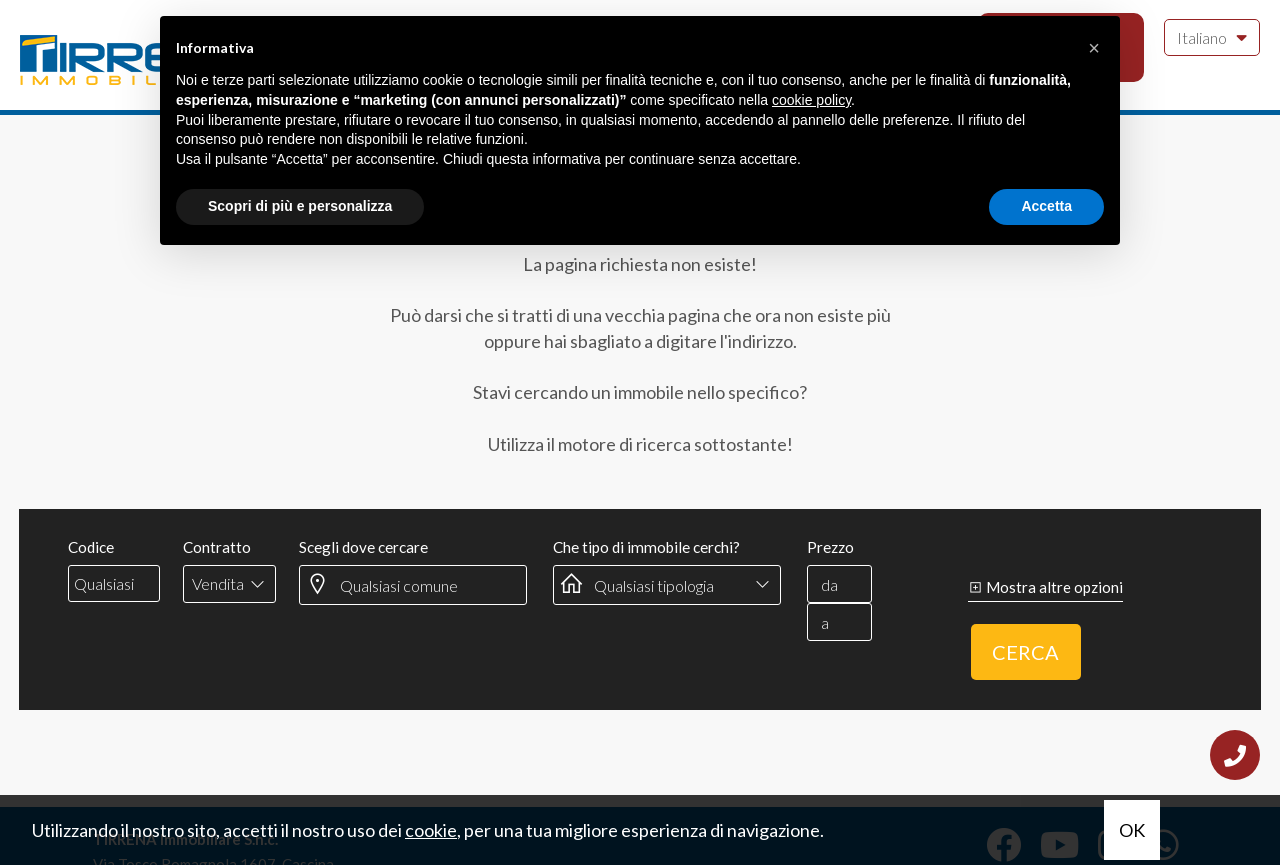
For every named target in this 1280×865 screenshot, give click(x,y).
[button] (1094, 48)
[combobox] (229, 584)
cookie (431, 830)
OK (1132, 830)
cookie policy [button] (811, 100)
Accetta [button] (1046, 206)
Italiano (1212, 36)
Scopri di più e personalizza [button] (300, 206)
